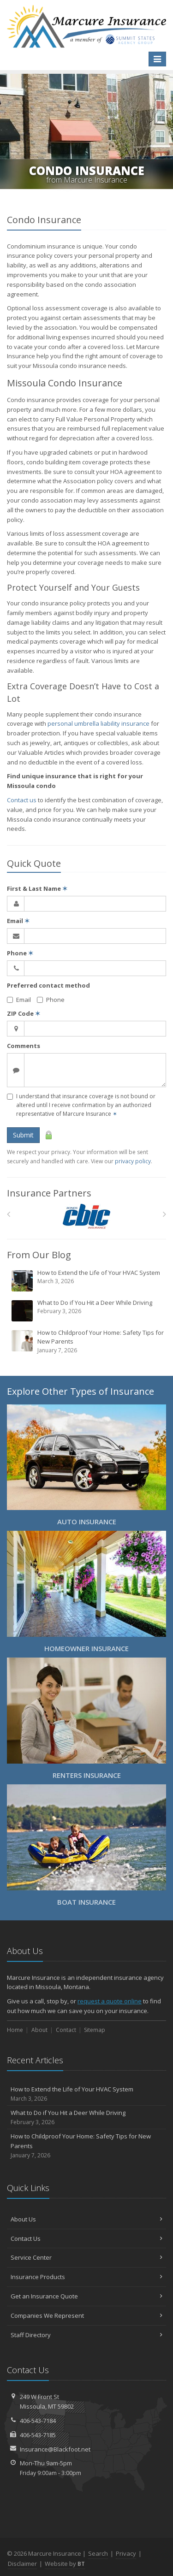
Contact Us (86, 2238)
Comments (23, 1046)
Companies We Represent (86, 2315)
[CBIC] (86, 1216)
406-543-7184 (38, 2420)
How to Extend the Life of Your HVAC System (87, 1280)
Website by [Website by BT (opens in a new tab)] (65, 2563)
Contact (66, 2030)
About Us (86, 2219)
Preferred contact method (48, 985)
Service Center (86, 2257)
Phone (20, 953)
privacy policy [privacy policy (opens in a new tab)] (133, 1161)
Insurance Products (86, 2277)
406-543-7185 (38, 2435)
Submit (23, 1135)
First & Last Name (37, 888)
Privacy (126, 2553)
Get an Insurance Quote (86, 2296)
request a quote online (110, 2001)
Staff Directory (86, 2335)
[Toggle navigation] (157, 59)
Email (18, 921)
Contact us (21, 800)
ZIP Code (23, 1013)
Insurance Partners (49, 1193)
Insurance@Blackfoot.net (55, 2449)
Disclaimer (22, 2563)
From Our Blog (39, 1255)
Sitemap (94, 2030)
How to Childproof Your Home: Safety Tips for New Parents (87, 1341)
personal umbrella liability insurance (98, 723)
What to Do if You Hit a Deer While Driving (87, 1310)
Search (98, 2553)
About (39, 2030)
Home (15, 2030)
